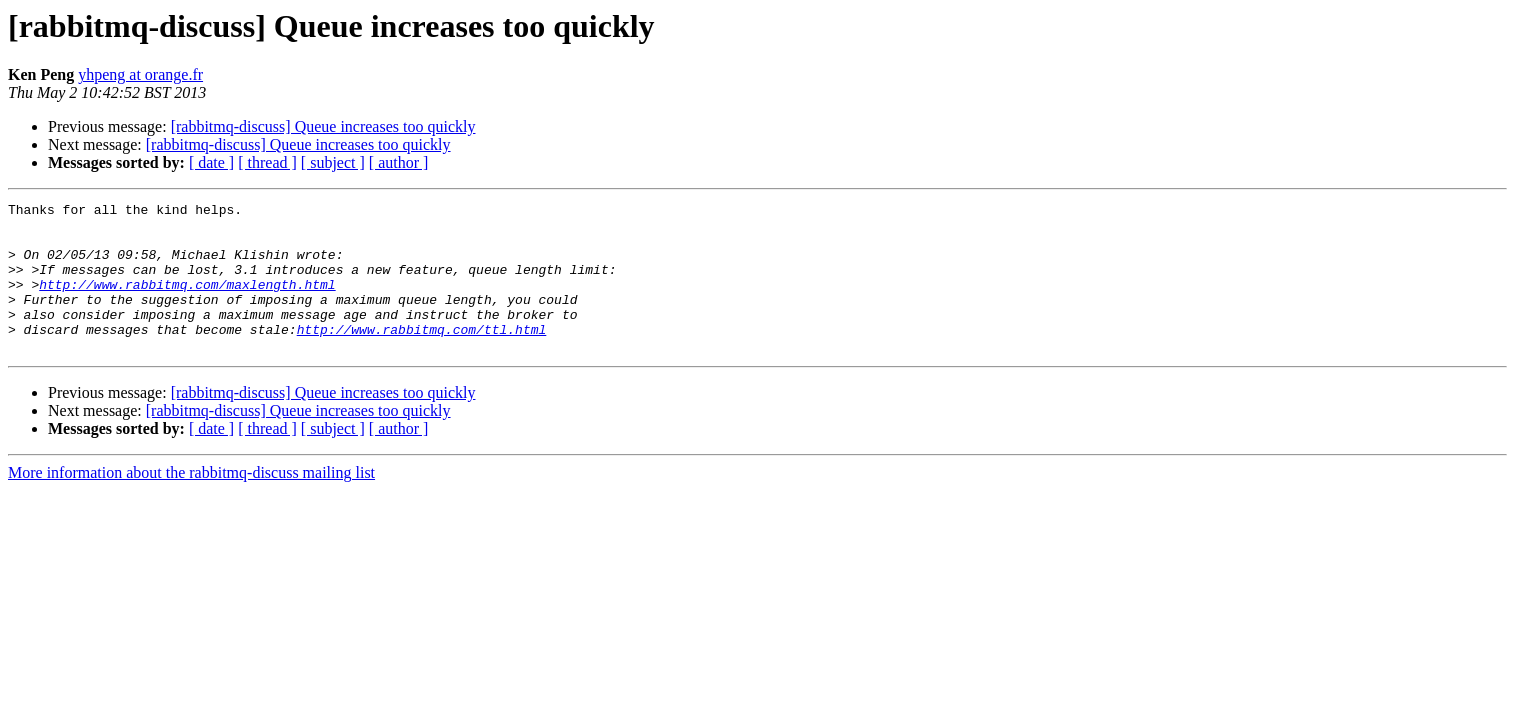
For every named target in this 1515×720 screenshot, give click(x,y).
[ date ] (211, 162)
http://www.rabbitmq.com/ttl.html (422, 356)
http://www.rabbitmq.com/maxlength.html (187, 302)
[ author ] (399, 162)
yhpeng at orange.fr (140, 74)
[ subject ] (333, 162)
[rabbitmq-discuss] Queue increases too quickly (323, 126)
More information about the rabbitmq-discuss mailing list (191, 502)
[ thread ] (267, 162)
